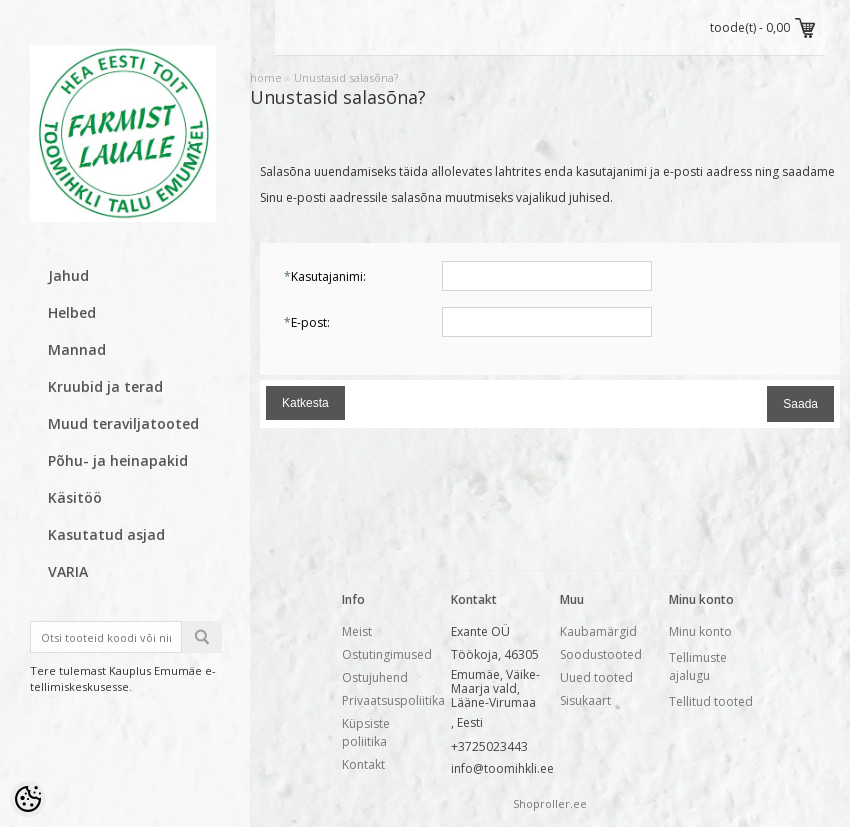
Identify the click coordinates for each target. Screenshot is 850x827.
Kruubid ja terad (105, 386)
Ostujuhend (375, 677)
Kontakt (363, 764)
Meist (357, 631)
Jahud (68, 275)
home (266, 77)
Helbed (72, 312)
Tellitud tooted (711, 701)
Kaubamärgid (598, 631)
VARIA (68, 571)
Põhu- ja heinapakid (118, 460)
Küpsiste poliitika (366, 732)
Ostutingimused (387, 654)
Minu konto (700, 631)
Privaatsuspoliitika (393, 700)
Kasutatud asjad (106, 534)
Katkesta (305, 403)
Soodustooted (601, 654)
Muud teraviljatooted (123, 423)
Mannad (77, 349)
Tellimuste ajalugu (698, 666)
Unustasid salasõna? (346, 77)
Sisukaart (585, 700)
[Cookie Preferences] (28, 799)
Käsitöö (75, 497)
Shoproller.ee (550, 803)
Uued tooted (596, 677)
